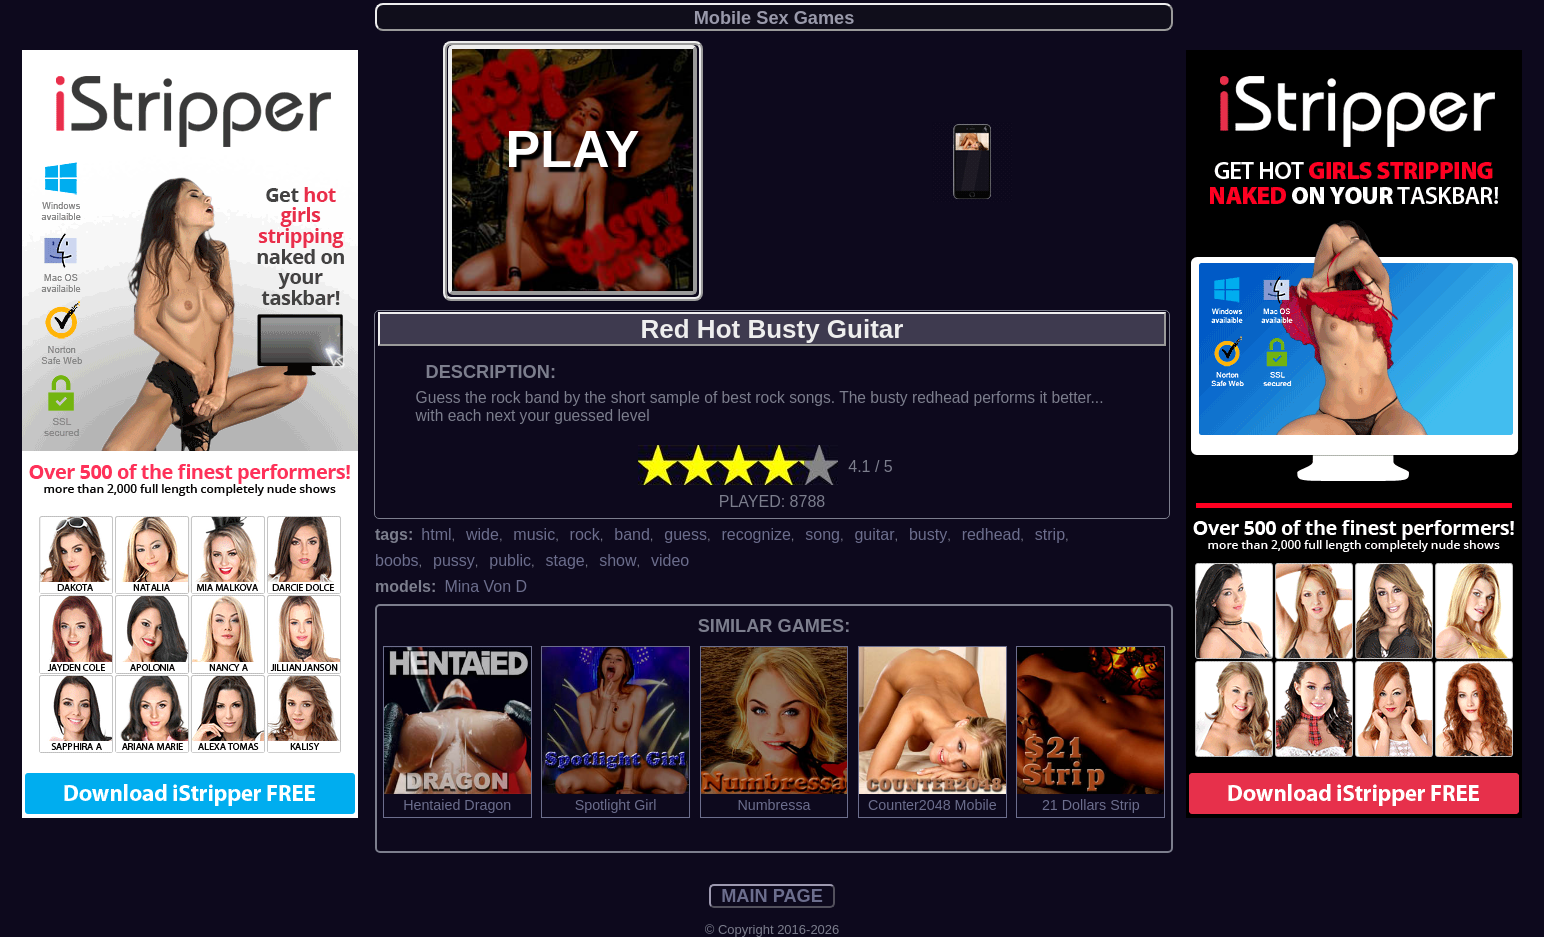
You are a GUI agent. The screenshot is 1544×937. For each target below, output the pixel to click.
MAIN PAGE (772, 896)
